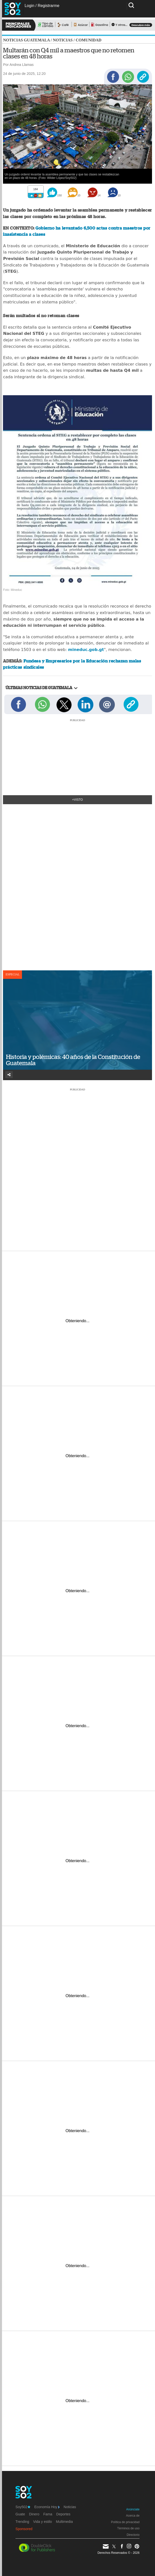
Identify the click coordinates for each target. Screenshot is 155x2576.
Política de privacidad (125, 2522)
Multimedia (64, 2522)
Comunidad (88, 40)
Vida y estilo (42, 2522)
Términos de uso (128, 2528)
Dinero (34, 2514)
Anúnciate (133, 2509)
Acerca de (133, 2515)
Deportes (63, 2514)
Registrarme (48, 5)
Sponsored (23, 2529)
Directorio (133, 2535)
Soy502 (22, 2507)
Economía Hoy (46, 2507)
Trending (22, 2522)
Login (29, 5)
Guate (20, 2514)
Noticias (63, 40)
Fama (47, 2514)
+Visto (77, 799)
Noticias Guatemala (26, 40)
